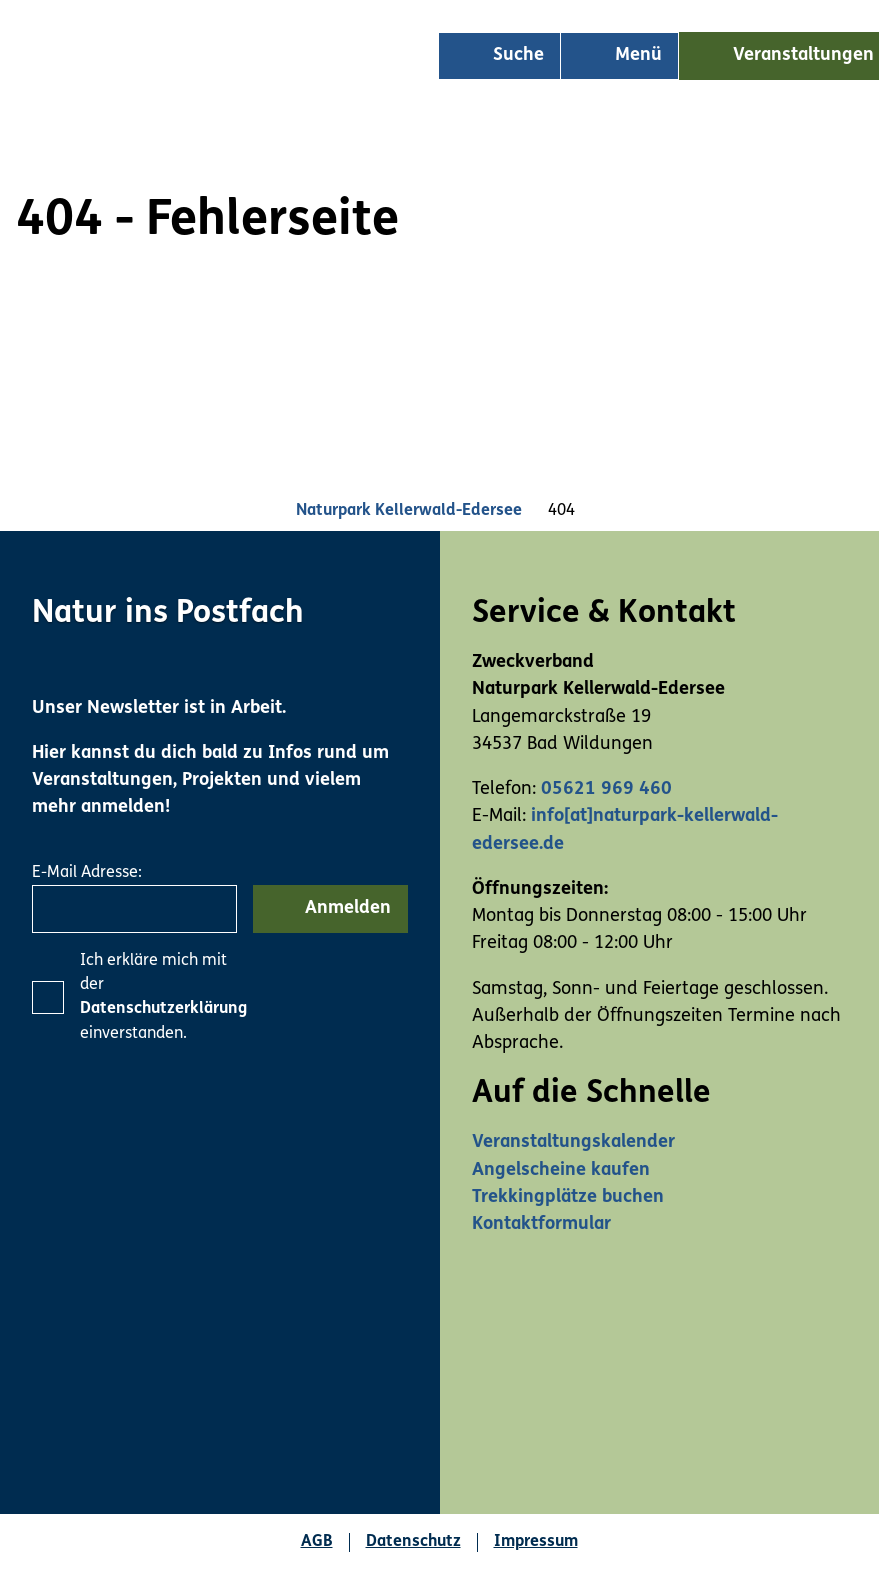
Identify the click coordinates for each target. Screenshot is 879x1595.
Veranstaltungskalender (573, 1142)
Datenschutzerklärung (163, 1009)
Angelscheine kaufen (561, 1170)
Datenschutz (413, 1542)
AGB (317, 1542)
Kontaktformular (541, 1224)
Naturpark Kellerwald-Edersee (409, 511)
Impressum (536, 1542)
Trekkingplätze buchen (568, 1197)
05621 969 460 (606, 789)
